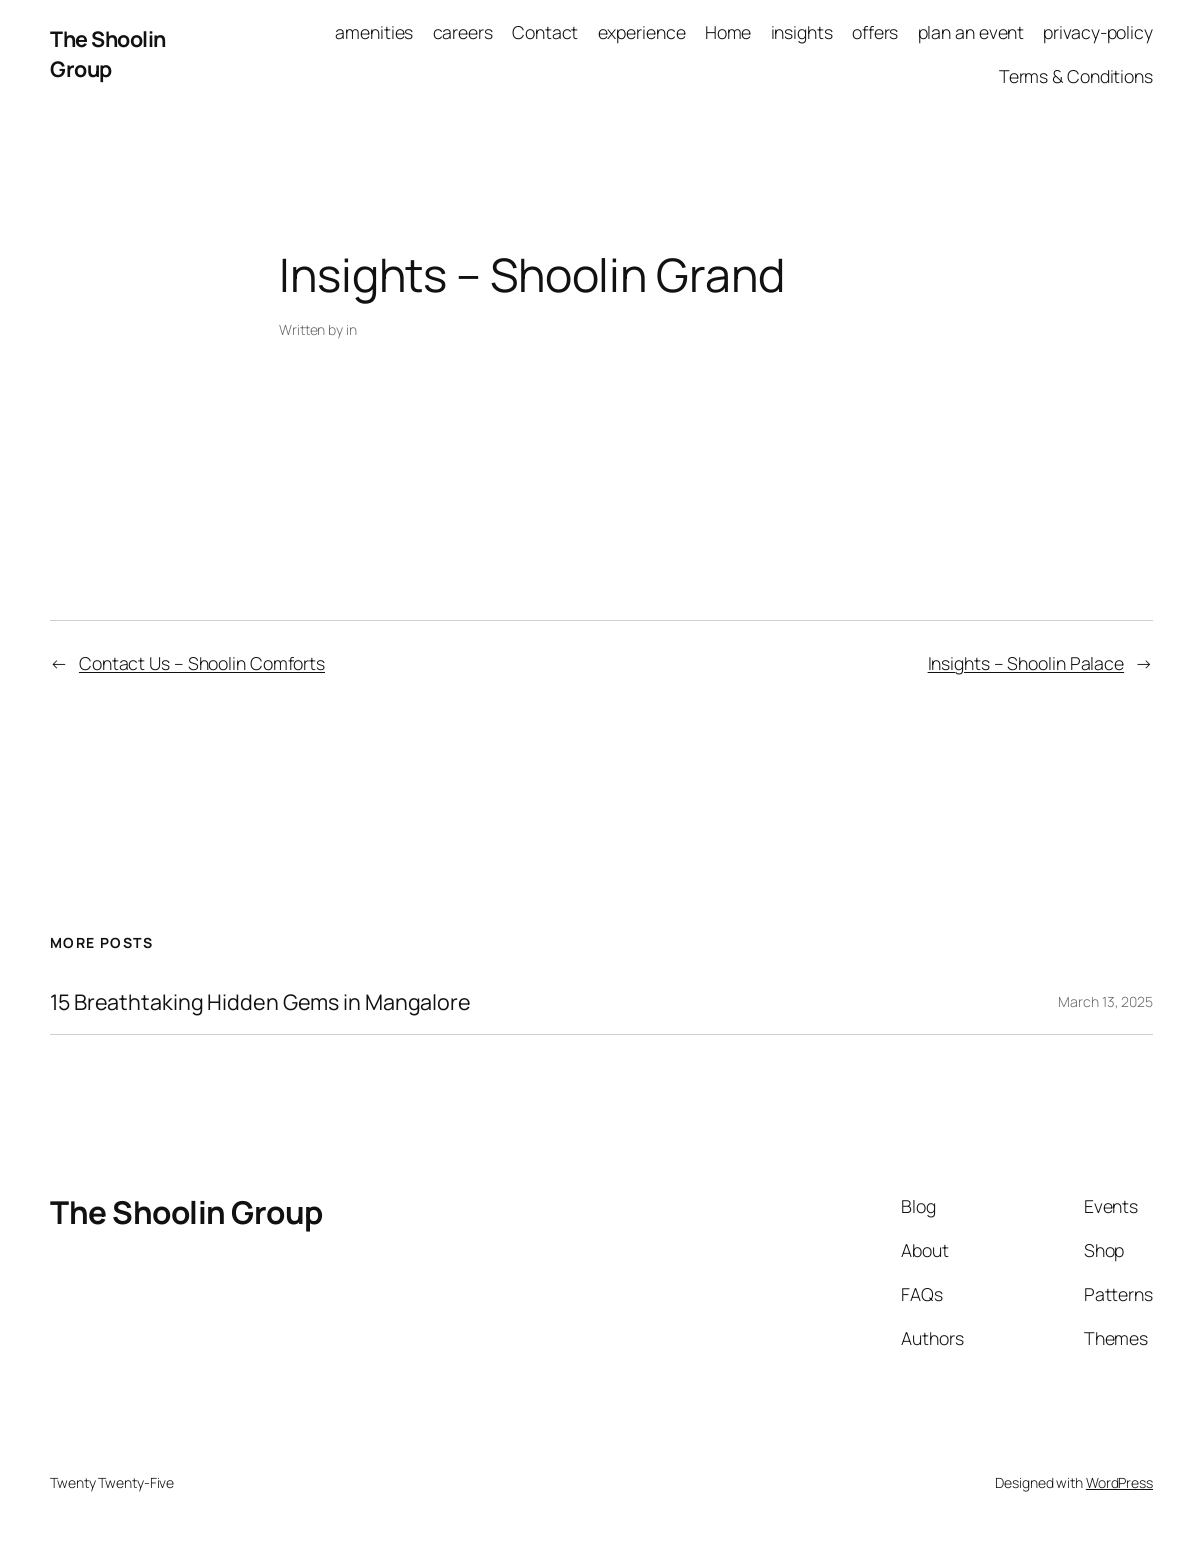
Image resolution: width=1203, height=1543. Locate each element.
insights (802, 32)
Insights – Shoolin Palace (1026, 663)
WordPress (1119, 1482)
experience (642, 32)
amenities (374, 32)
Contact (545, 32)
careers (463, 32)
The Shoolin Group (108, 53)
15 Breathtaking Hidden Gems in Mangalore (260, 1002)
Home (728, 32)
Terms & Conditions (1076, 76)
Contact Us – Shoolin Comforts (202, 663)
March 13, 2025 (1105, 1001)
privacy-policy (1098, 32)
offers (875, 32)
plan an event (971, 32)
